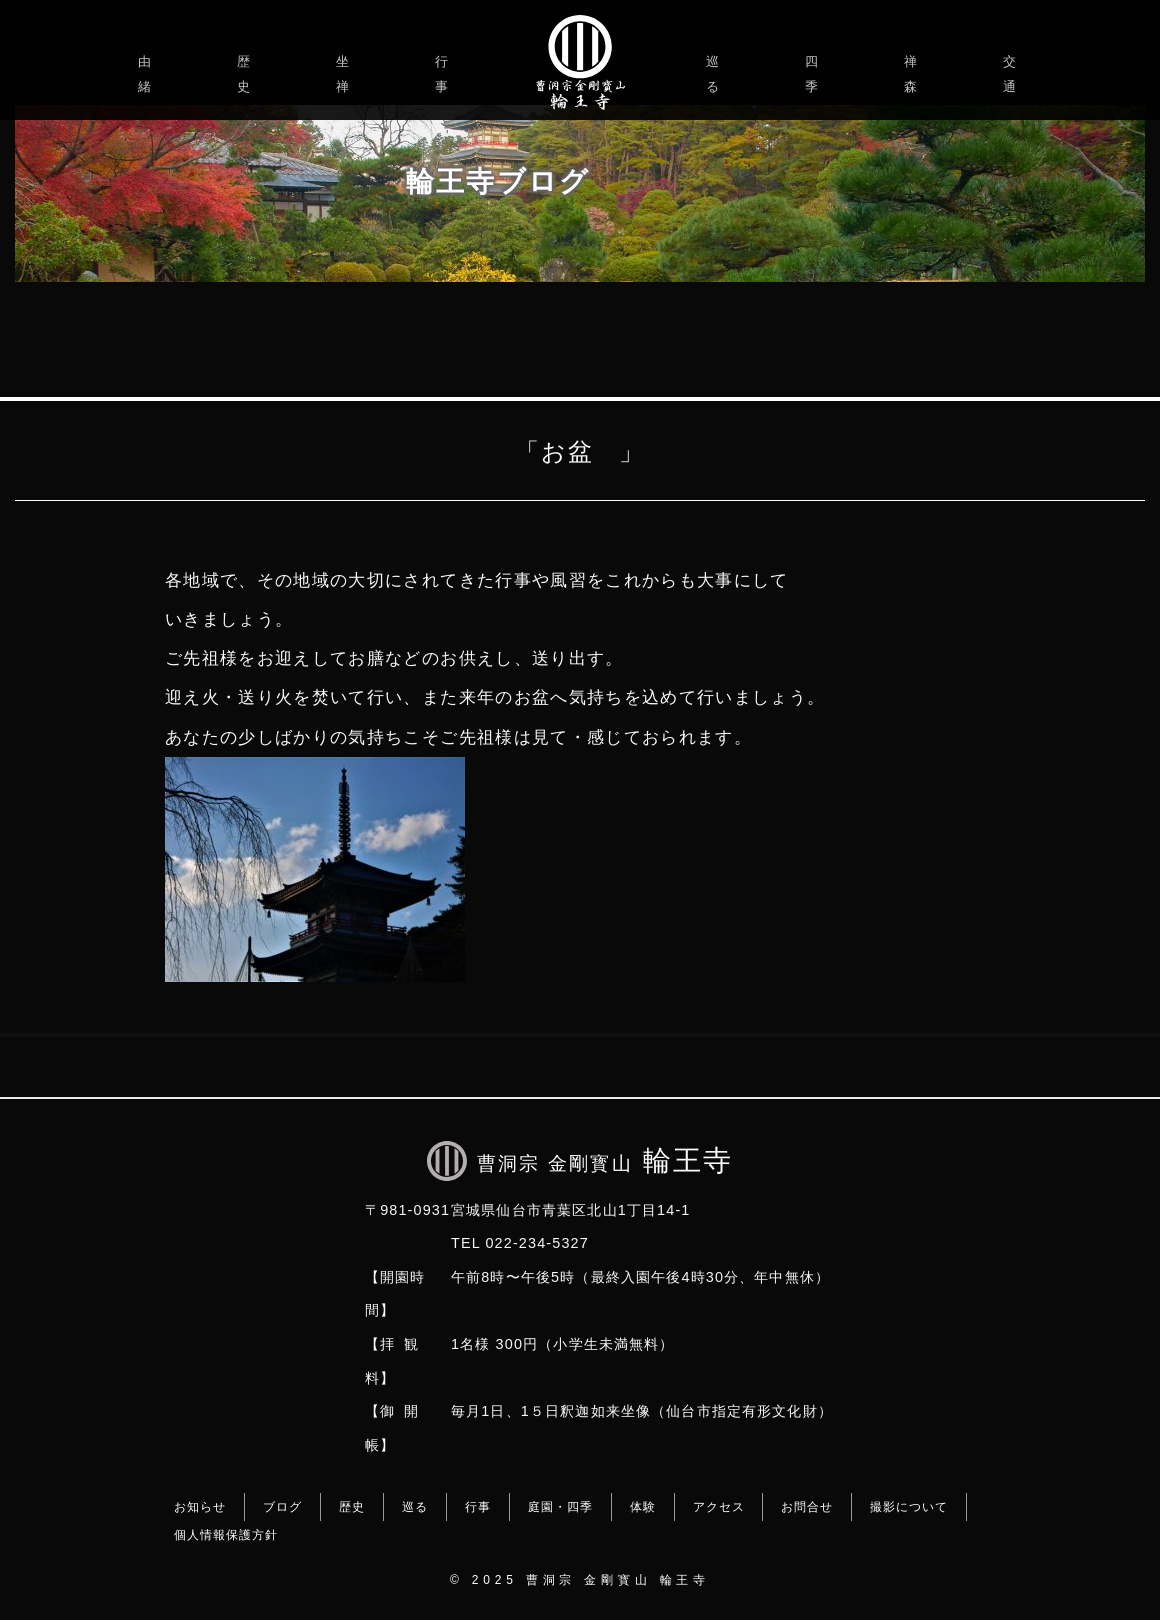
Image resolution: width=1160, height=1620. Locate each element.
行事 (444, 74)
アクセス (719, 1507)
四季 (814, 74)
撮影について (909, 1507)
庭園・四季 (560, 1507)
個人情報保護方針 (226, 1535)
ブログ (282, 1507)
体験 (643, 1507)
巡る (715, 74)
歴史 (246, 74)
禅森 (913, 74)
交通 (1012, 74)
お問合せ (807, 1507)
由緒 (147, 74)
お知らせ (200, 1507)
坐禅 (345, 74)
